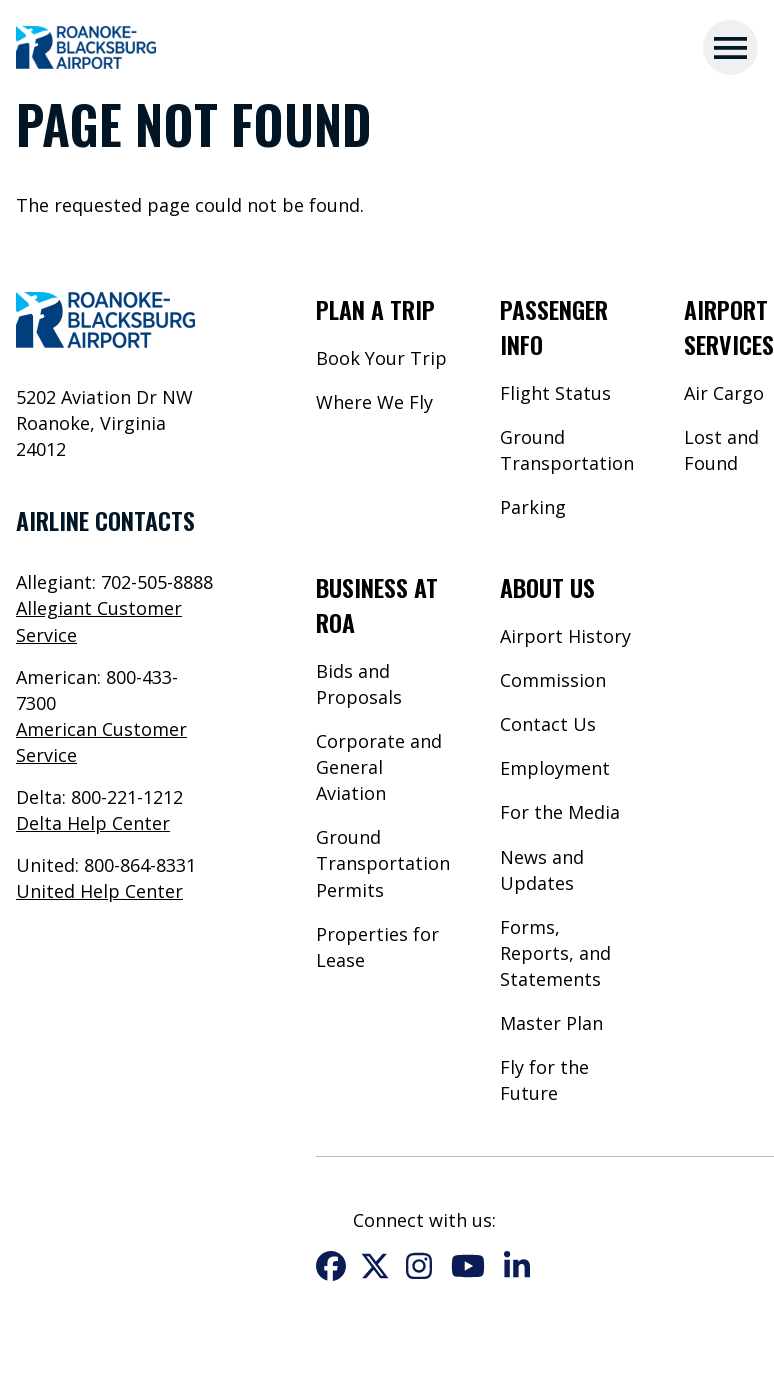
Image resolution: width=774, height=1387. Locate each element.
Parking (533, 507)
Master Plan (551, 1023)
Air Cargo (724, 393)
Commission (553, 680)
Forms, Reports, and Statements (555, 953)
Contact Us (548, 724)
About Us (547, 587)
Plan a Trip (375, 309)
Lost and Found (721, 450)
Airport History (565, 636)
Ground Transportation (567, 450)
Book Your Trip (381, 358)
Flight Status (555, 393)
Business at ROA (377, 604)
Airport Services (729, 326)
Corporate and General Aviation (379, 767)
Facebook (331, 1266)
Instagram (419, 1266)
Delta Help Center (93, 823)
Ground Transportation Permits (383, 863)
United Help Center (99, 891)
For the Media (560, 812)
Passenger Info (554, 326)
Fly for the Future (544, 1080)
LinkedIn (517, 1266)
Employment (555, 768)
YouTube (468, 1266)
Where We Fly (374, 402)
